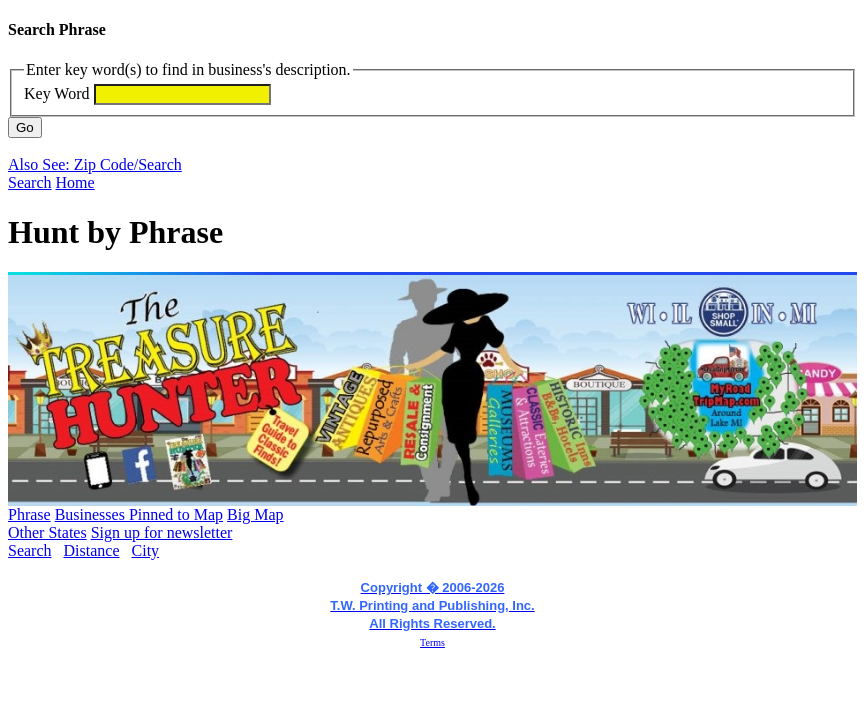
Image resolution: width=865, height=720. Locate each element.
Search (30, 182)
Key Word (57, 93)
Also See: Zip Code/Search (95, 164)
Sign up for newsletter (162, 532)
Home (75, 182)
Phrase (29, 514)
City (146, 550)
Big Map (255, 514)
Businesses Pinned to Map (139, 514)
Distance (92, 550)
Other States (47, 532)
